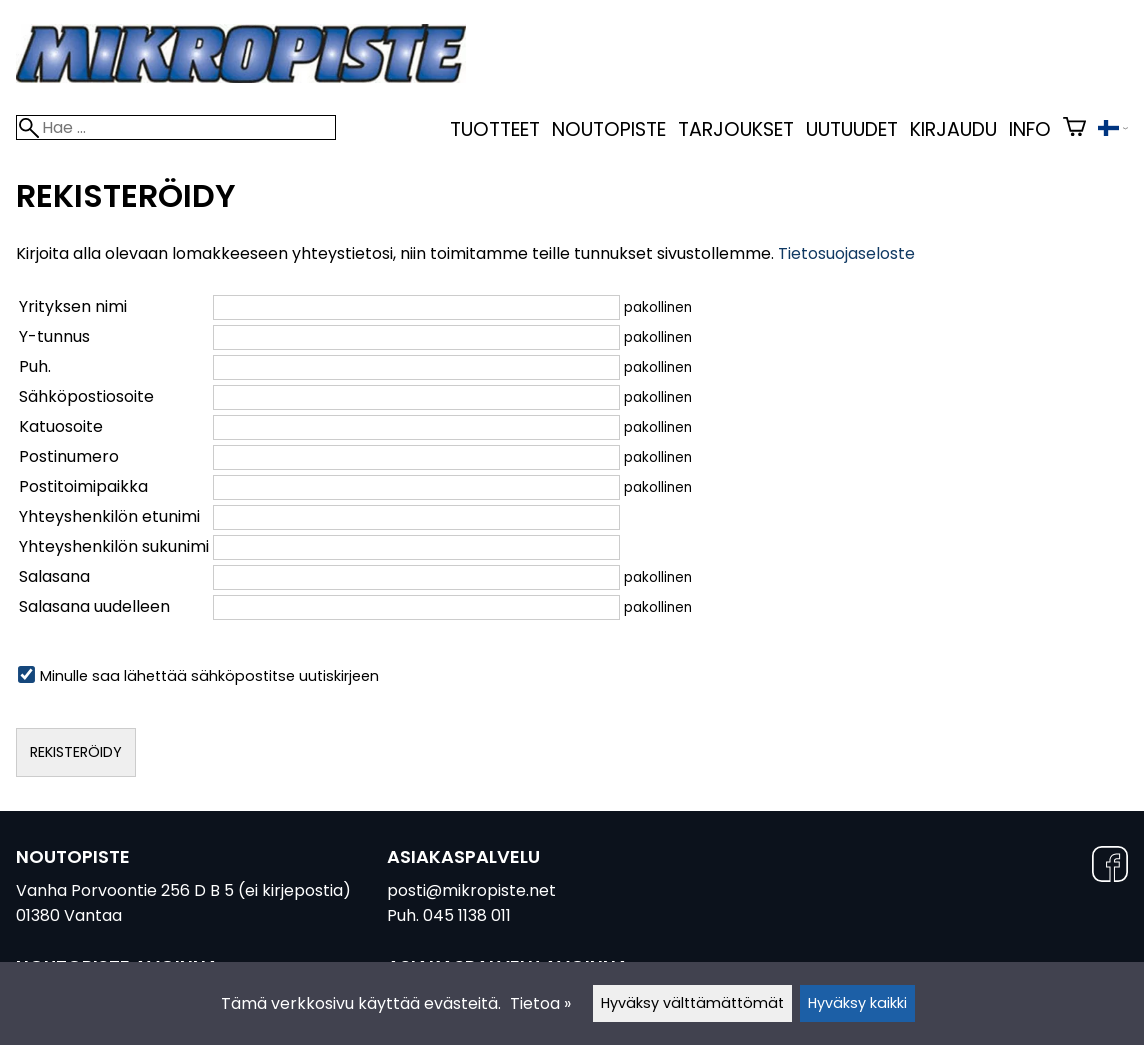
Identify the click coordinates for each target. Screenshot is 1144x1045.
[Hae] (176, 127)
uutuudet (852, 129)
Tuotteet (495, 129)
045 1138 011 (467, 915)
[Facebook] (1110, 867)
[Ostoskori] (1074, 129)
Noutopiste (609, 129)
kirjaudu (953, 129)
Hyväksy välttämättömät (692, 1003)
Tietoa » (540, 1003)
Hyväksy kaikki (857, 1003)
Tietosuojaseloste (846, 253)
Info (1030, 129)
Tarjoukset (736, 129)
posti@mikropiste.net (471, 890)
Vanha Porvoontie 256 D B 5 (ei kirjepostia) (183, 890)
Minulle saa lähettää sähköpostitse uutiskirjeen (198, 676)
